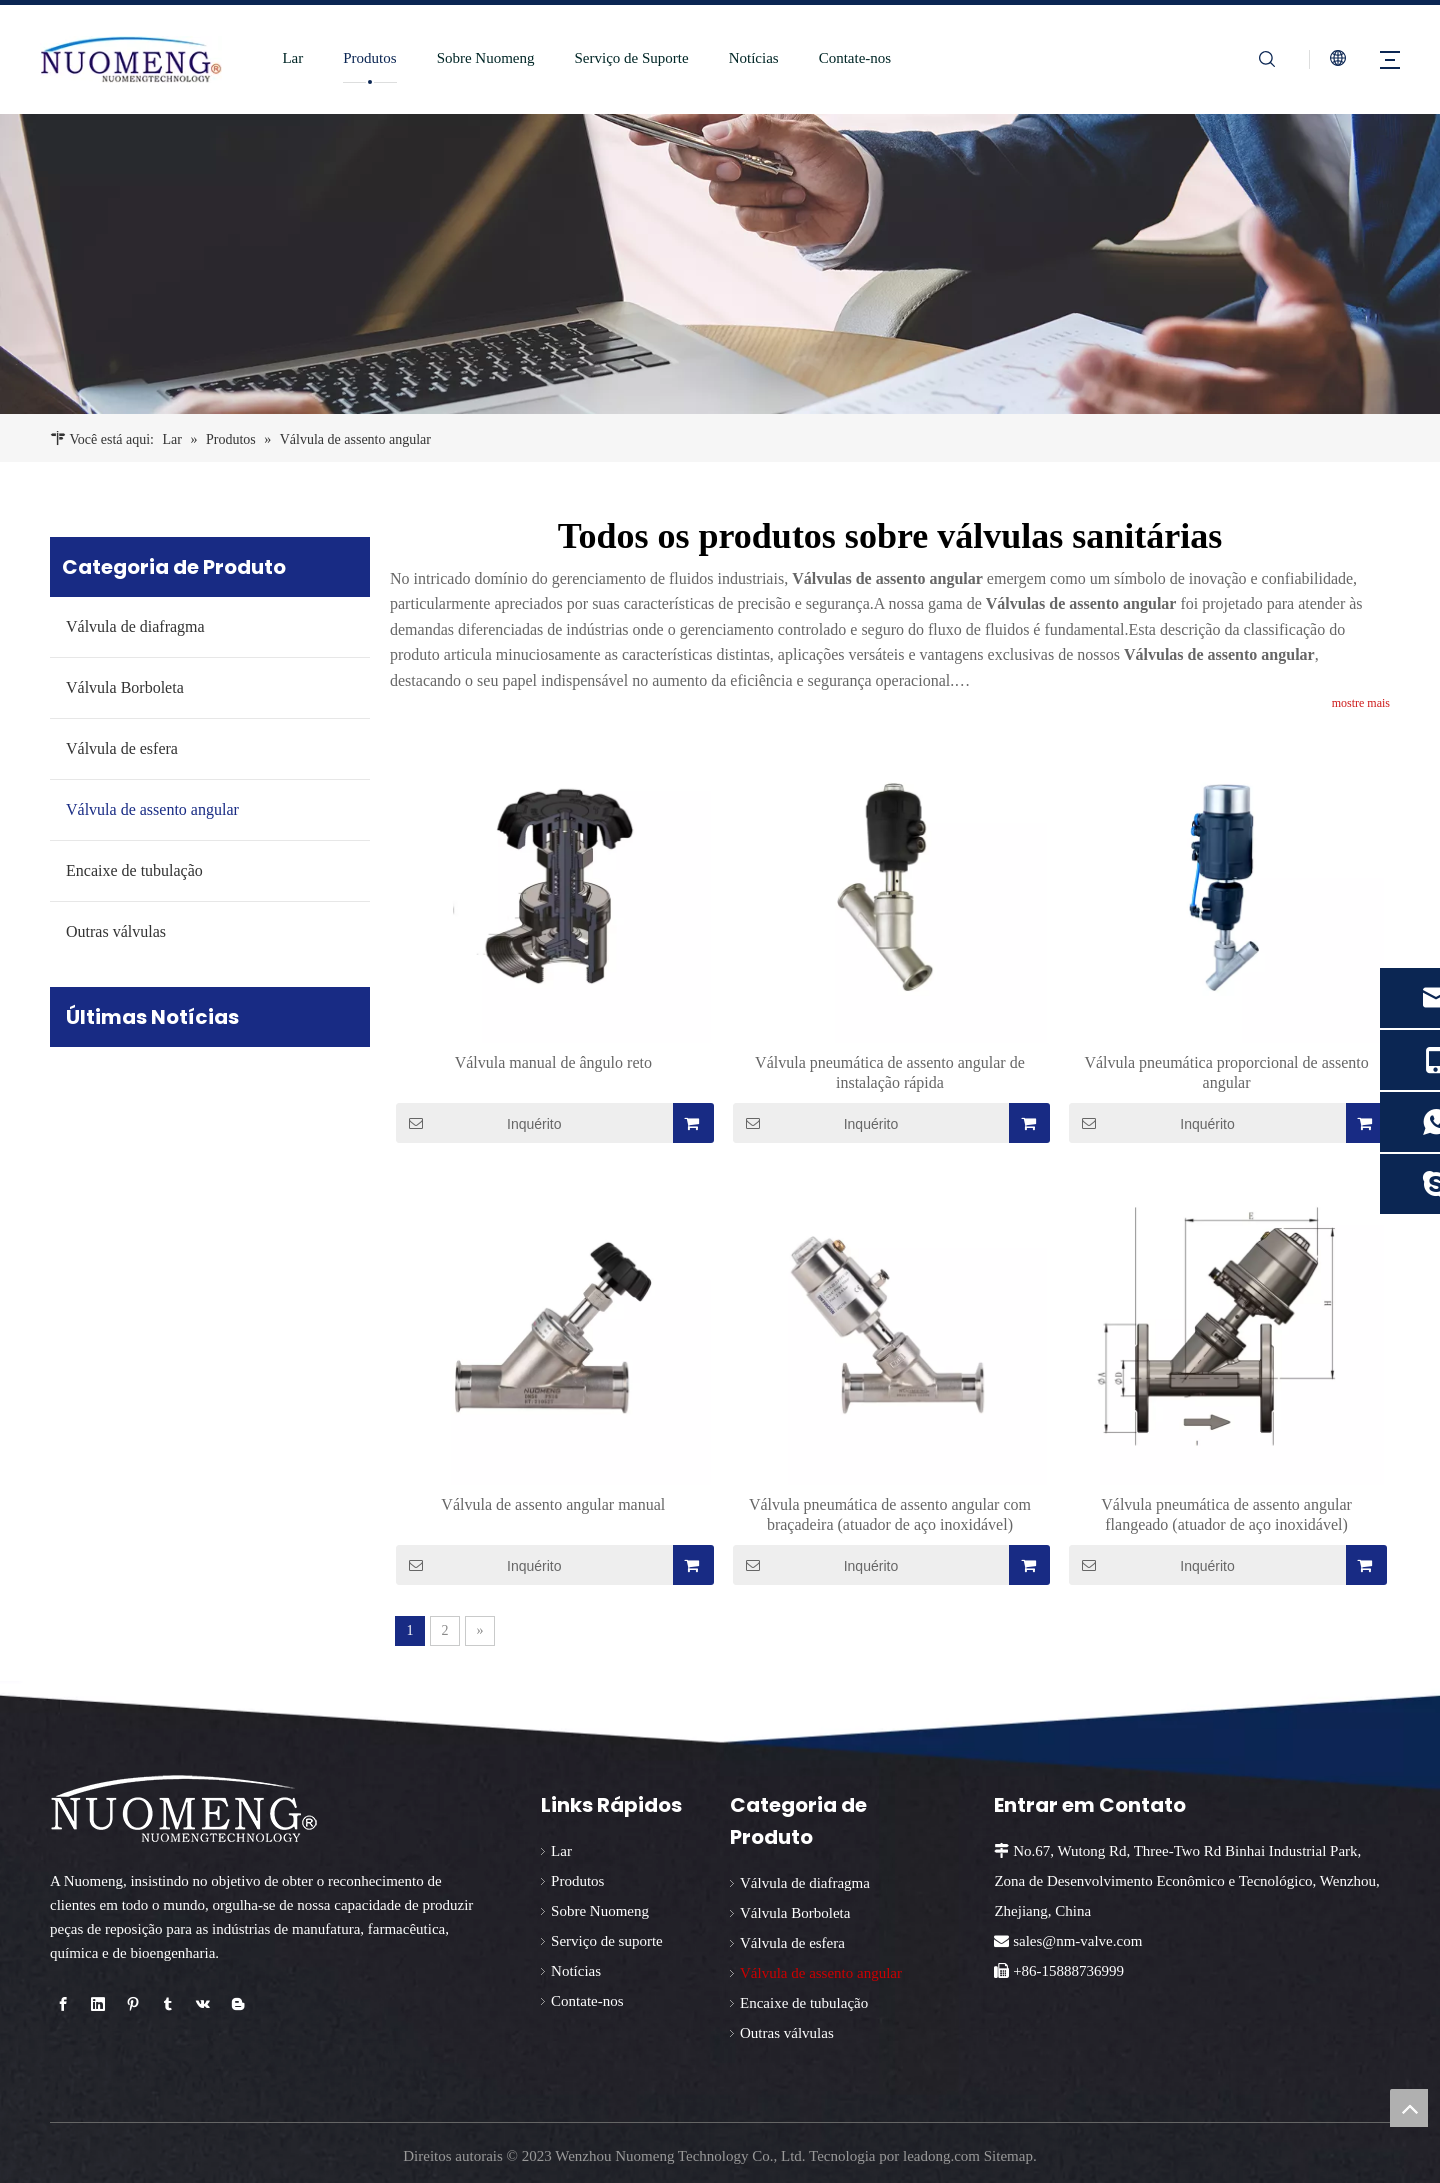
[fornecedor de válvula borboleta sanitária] (720, 264)
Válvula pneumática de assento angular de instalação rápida (890, 1072)
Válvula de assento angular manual (553, 1504)
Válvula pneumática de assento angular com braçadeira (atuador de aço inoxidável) (890, 1514)
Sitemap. (1010, 2156)
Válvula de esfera (122, 748)
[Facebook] (63, 2004)
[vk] (203, 2004)
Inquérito (479, 1123)
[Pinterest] (133, 2004)
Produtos (364, 58)
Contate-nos (850, 58)
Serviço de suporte (607, 1941)
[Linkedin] (98, 2004)
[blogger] (238, 2004)
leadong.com (941, 2156)
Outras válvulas (116, 931)
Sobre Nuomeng (481, 58)
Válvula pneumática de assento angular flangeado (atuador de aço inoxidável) (1226, 1514)
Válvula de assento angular (152, 809)
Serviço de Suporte (627, 58)
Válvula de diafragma (135, 626)
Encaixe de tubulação (134, 870)
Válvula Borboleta (125, 687)
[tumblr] (168, 2004)
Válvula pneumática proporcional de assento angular (1226, 1072)
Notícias (749, 58)
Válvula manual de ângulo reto (553, 1062)
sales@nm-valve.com (1077, 1941)
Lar (287, 58)
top (1409, 2108)
